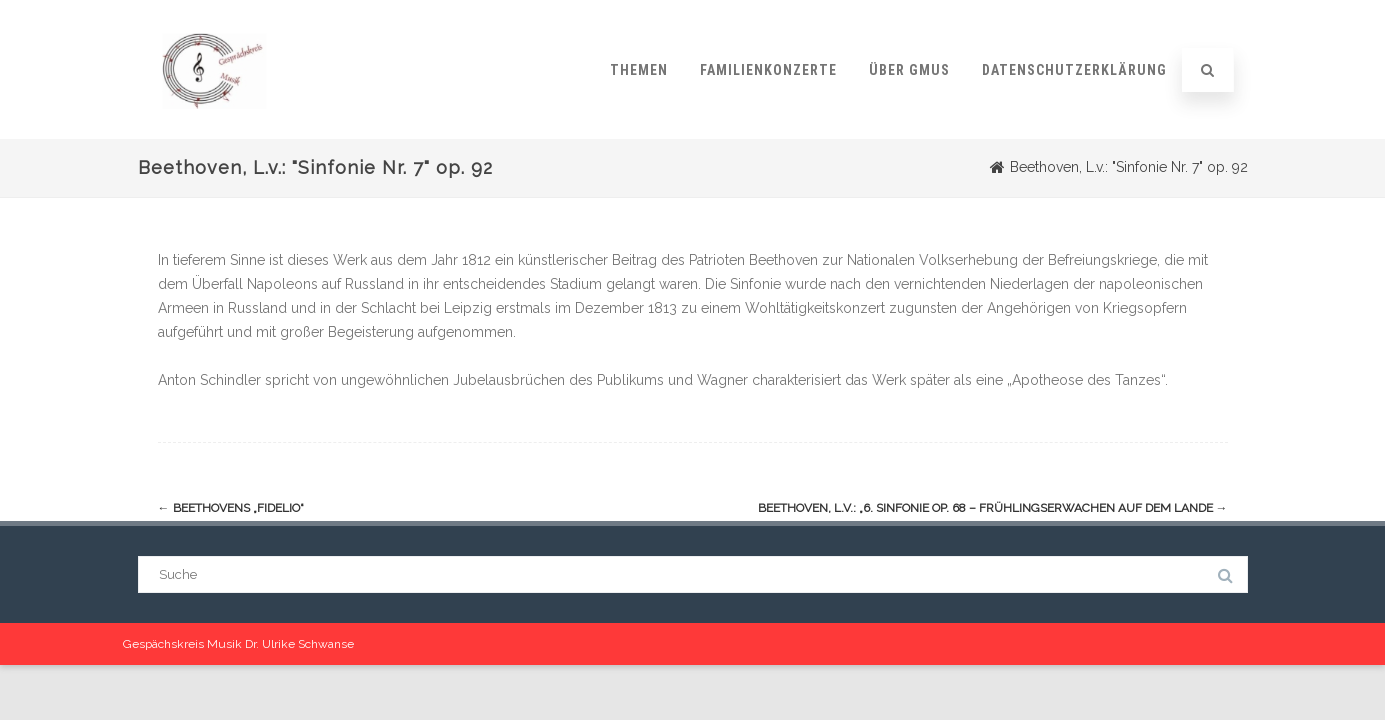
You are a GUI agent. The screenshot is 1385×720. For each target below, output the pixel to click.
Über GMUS (909, 70)
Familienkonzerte (768, 70)
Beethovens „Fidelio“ (231, 509)
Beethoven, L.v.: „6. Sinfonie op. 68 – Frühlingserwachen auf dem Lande (993, 509)
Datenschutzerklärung (1074, 70)
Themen (639, 70)
